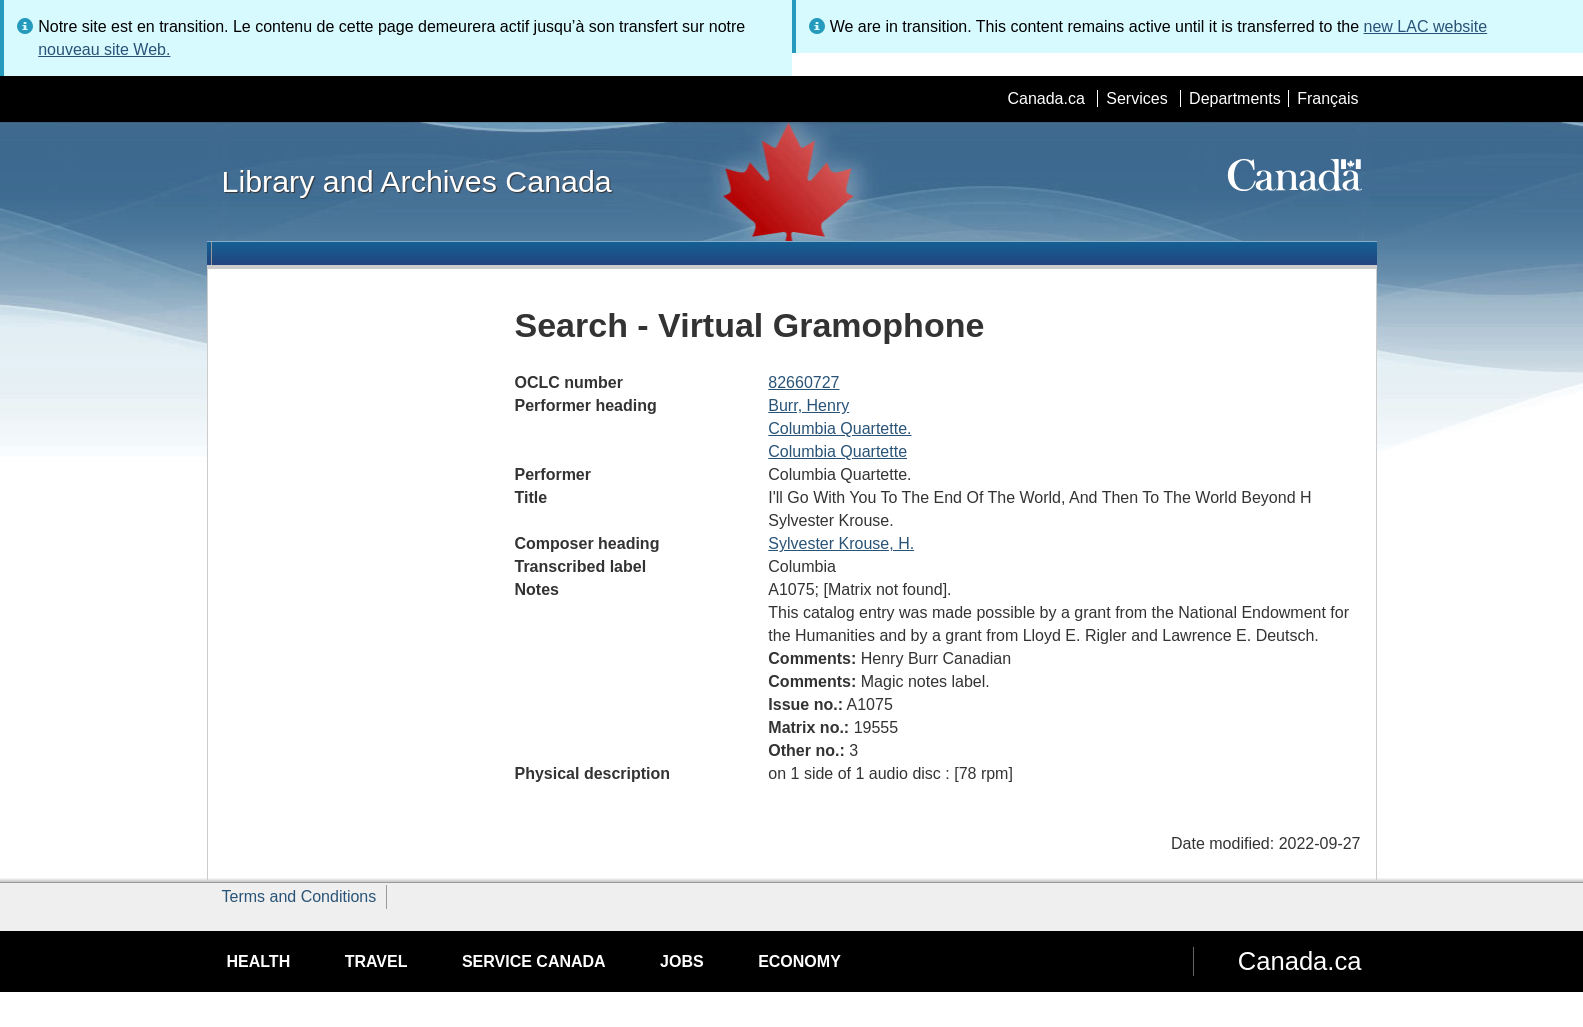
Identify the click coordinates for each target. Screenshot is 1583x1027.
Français (1327, 98)
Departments (1235, 98)
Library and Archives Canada (417, 181)
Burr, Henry (808, 405)
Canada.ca (1045, 98)
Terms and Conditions (299, 896)
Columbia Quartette (837, 451)
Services (1136, 98)
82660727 (803, 382)
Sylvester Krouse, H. (841, 543)
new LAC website (1426, 26)
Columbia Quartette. (839, 428)
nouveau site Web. (104, 49)
